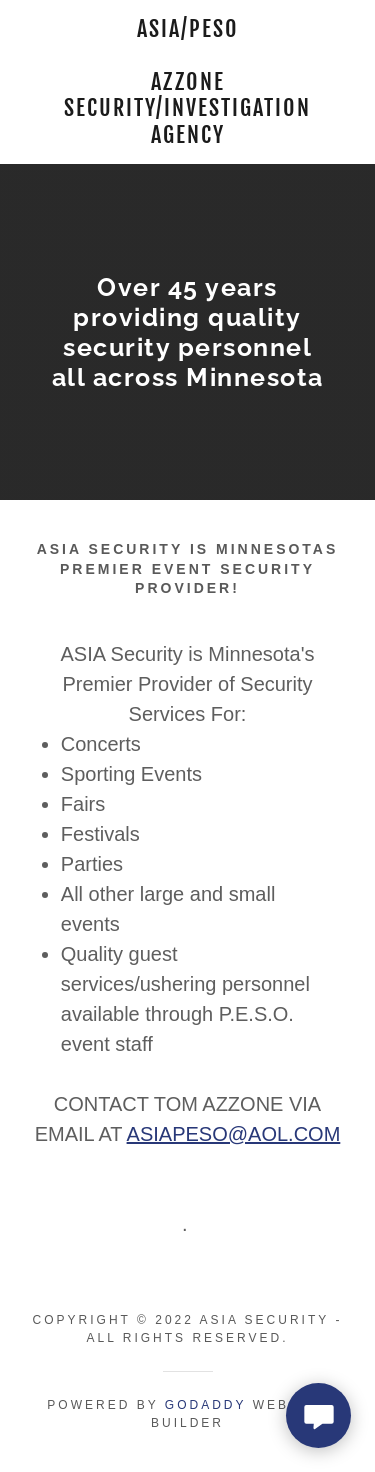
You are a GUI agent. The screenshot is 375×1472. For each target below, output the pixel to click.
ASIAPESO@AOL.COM (234, 1134)
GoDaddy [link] (205, 1405)
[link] (187, 82)
